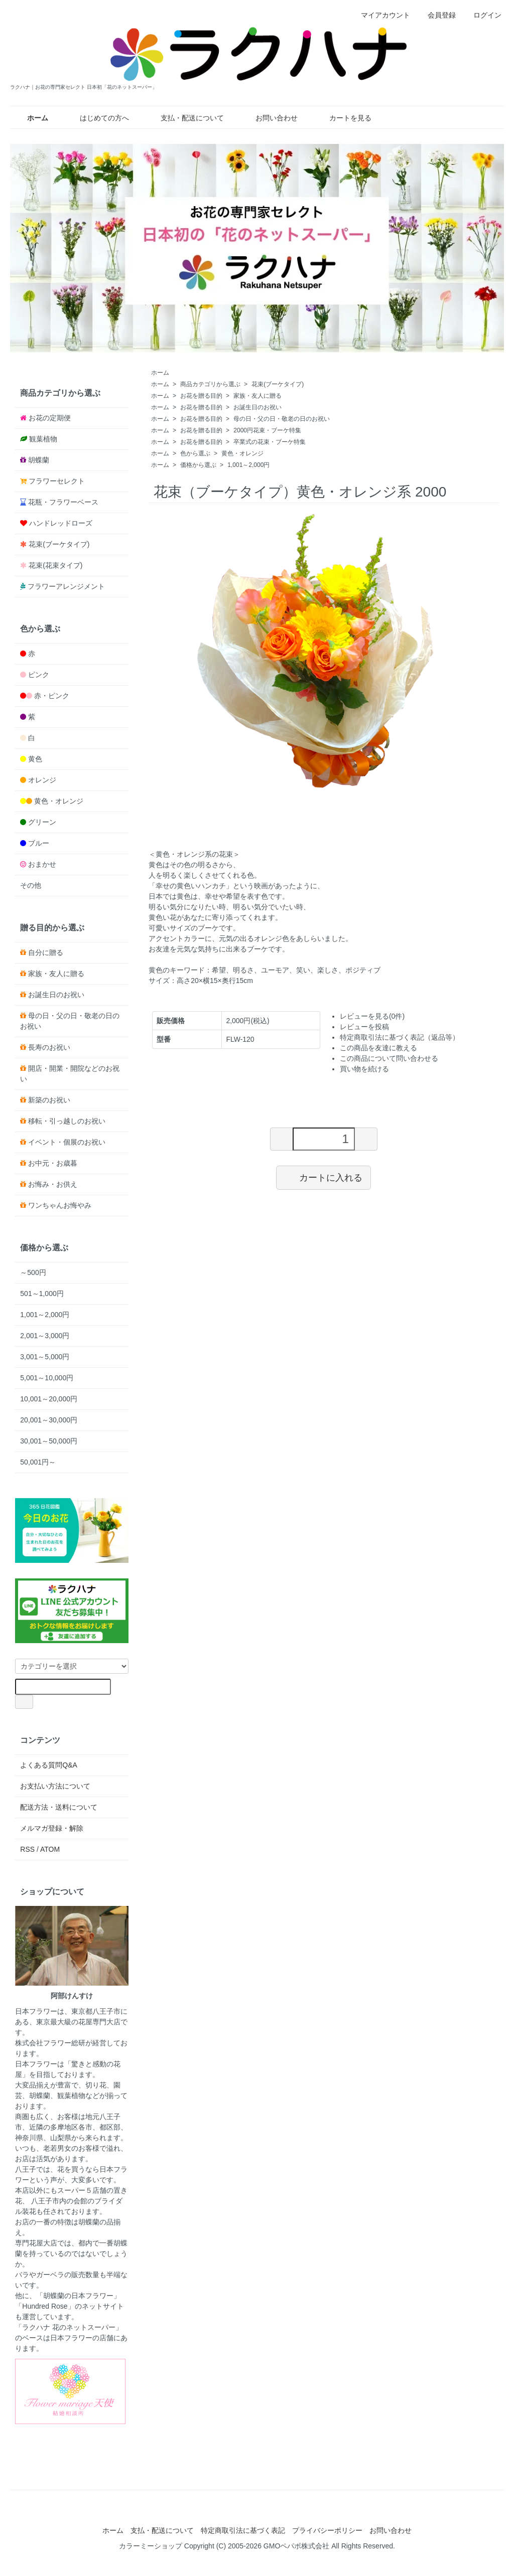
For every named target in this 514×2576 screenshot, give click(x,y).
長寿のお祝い (49, 1047)
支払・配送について (185, 118)
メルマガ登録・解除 (51, 1828)
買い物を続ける (364, 1069)
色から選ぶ (195, 453)
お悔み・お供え (52, 1184)
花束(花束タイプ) (55, 565)
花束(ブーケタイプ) (277, 384)
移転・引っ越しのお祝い (66, 1121)
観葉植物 (43, 439)
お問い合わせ (269, 118)
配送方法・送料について (58, 1807)
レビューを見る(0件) (372, 1016)
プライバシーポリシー (327, 2530)
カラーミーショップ (150, 2546)
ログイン (482, 15)
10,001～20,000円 (48, 1399)
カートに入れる (323, 1177)
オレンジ (42, 780)
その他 (30, 885)
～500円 (33, 1272)
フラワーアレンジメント (66, 586)
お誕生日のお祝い (257, 407)
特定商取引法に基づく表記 (243, 2530)
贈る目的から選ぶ (52, 927)
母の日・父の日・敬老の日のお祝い (281, 418)
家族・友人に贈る (257, 395)
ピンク (38, 675)
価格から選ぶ (198, 464)
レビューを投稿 (364, 1027)
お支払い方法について (55, 1786)
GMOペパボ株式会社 (296, 2546)
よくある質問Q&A (48, 1765)
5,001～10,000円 (46, 1378)
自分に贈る (45, 952)
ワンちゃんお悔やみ (59, 1205)
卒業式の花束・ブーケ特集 (269, 441)
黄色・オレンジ (242, 453)
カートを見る (343, 118)
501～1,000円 (41, 1294)
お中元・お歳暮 (52, 1163)
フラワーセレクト (57, 481)
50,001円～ (38, 1462)
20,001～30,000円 (48, 1420)
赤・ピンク (51, 696)
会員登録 (436, 15)
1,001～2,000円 (248, 464)
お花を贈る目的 (201, 395)
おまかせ (42, 864)
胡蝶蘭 (38, 460)
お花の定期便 (50, 418)
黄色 (35, 759)
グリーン (42, 822)
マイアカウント (380, 15)
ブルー (38, 843)
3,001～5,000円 (44, 1357)
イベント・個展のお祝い (66, 1142)
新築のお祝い (49, 1100)
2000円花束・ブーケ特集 (267, 430)
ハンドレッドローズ (60, 523)
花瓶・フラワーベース (63, 502)
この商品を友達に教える (378, 1048)
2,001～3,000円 (44, 1336)
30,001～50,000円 (48, 1441)
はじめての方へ (97, 118)
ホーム (160, 372)
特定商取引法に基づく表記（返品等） (399, 1037)
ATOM (50, 1849)
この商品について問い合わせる (389, 1058)
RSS (27, 1849)
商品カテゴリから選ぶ (210, 384)
